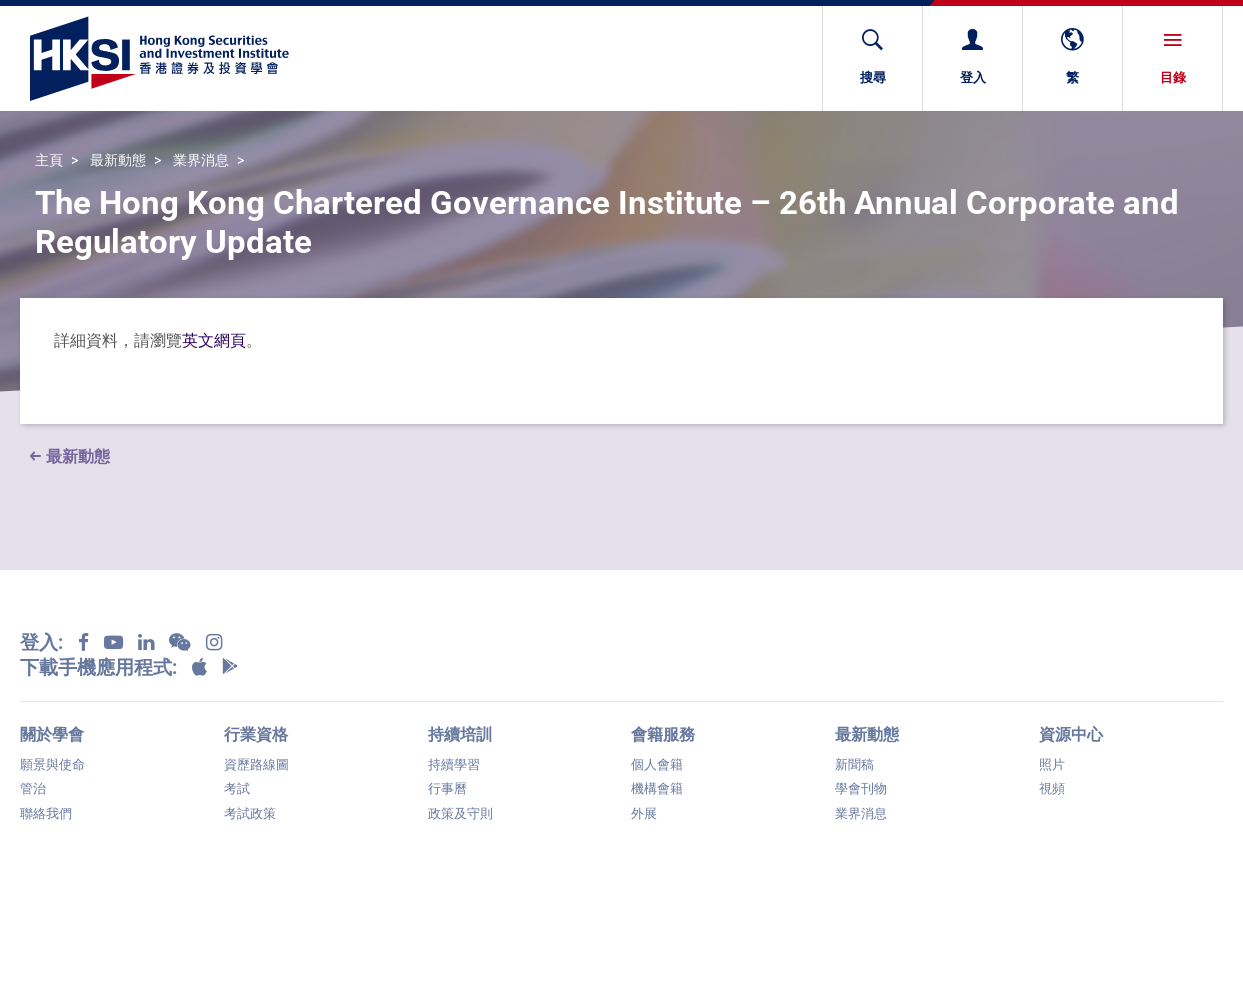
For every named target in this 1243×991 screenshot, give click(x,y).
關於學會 (52, 734)
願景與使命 (52, 764)
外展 (644, 813)
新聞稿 (854, 764)
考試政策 (250, 813)
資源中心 (1071, 734)
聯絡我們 (46, 813)
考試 (237, 788)
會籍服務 (663, 734)
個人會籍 (657, 764)
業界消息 (201, 160)
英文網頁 (214, 340)
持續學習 (454, 764)
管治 (33, 788)
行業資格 (256, 734)
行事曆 (447, 788)
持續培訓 (460, 734)
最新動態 (118, 160)
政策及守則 (460, 813)
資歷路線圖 (256, 764)
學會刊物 (861, 788)
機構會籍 (657, 788)
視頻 (1052, 788)
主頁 (49, 160)
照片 (1052, 764)
